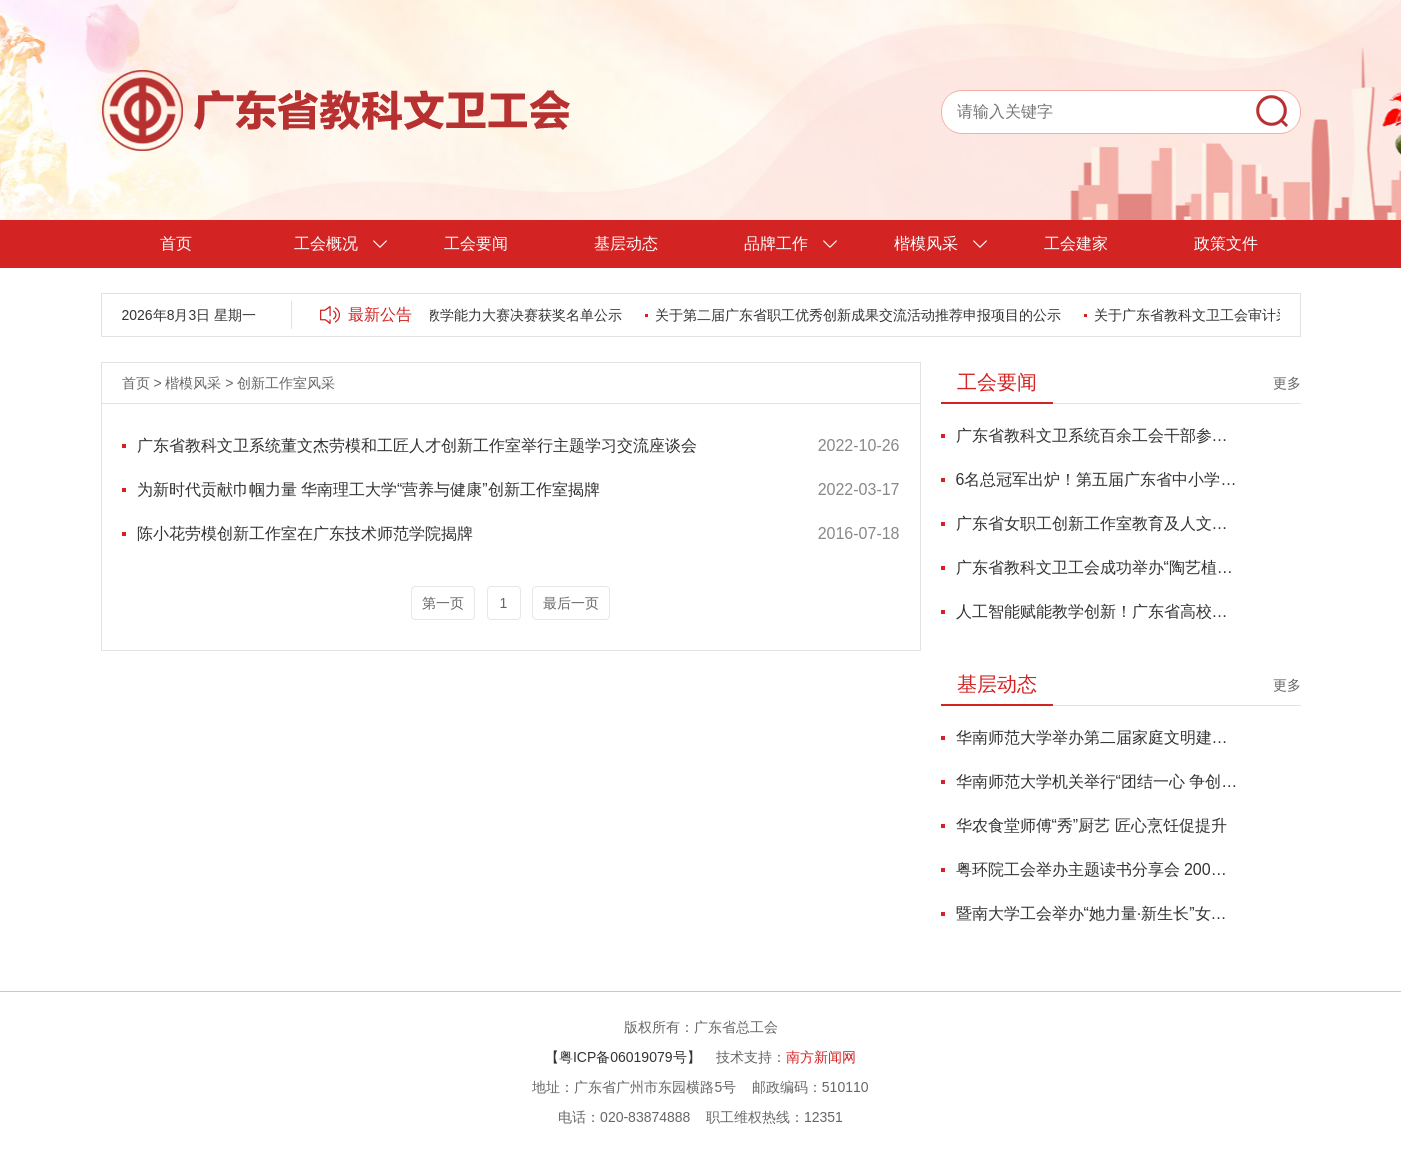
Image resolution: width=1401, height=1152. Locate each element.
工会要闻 (476, 243)
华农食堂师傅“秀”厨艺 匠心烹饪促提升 (1091, 825)
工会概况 (326, 243)
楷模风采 (926, 243)
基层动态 (626, 243)
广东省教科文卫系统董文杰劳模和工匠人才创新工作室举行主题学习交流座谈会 (417, 445)
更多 (1287, 383)
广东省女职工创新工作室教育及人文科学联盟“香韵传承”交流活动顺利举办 (1097, 523)
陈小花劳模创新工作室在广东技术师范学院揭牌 (305, 533)
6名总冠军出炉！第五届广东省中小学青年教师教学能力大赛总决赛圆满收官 (1097, 479)
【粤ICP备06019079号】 (623, 1057)
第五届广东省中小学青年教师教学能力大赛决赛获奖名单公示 (436, 315)
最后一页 (571, 603)
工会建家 (1076, 243)
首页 (176, 243)
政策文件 (1226, 243)
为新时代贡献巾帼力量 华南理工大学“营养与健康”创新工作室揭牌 (368, 489)
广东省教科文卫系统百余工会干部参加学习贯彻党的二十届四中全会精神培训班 (1097, 435)
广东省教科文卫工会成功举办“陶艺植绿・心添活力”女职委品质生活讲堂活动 (1097, 567)
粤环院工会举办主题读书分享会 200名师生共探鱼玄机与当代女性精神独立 (1097, 869)
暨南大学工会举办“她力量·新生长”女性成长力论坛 (1097, 913)
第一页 (443, 603)
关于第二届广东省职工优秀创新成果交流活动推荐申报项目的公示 (861, 315)
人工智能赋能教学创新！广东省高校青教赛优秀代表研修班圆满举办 (1097, 611)
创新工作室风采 (286, 383)
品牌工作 (776, 243)
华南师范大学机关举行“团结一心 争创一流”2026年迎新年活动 (1097, 781)
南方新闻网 (821, 1057)
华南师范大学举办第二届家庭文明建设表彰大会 (1097, 737)
